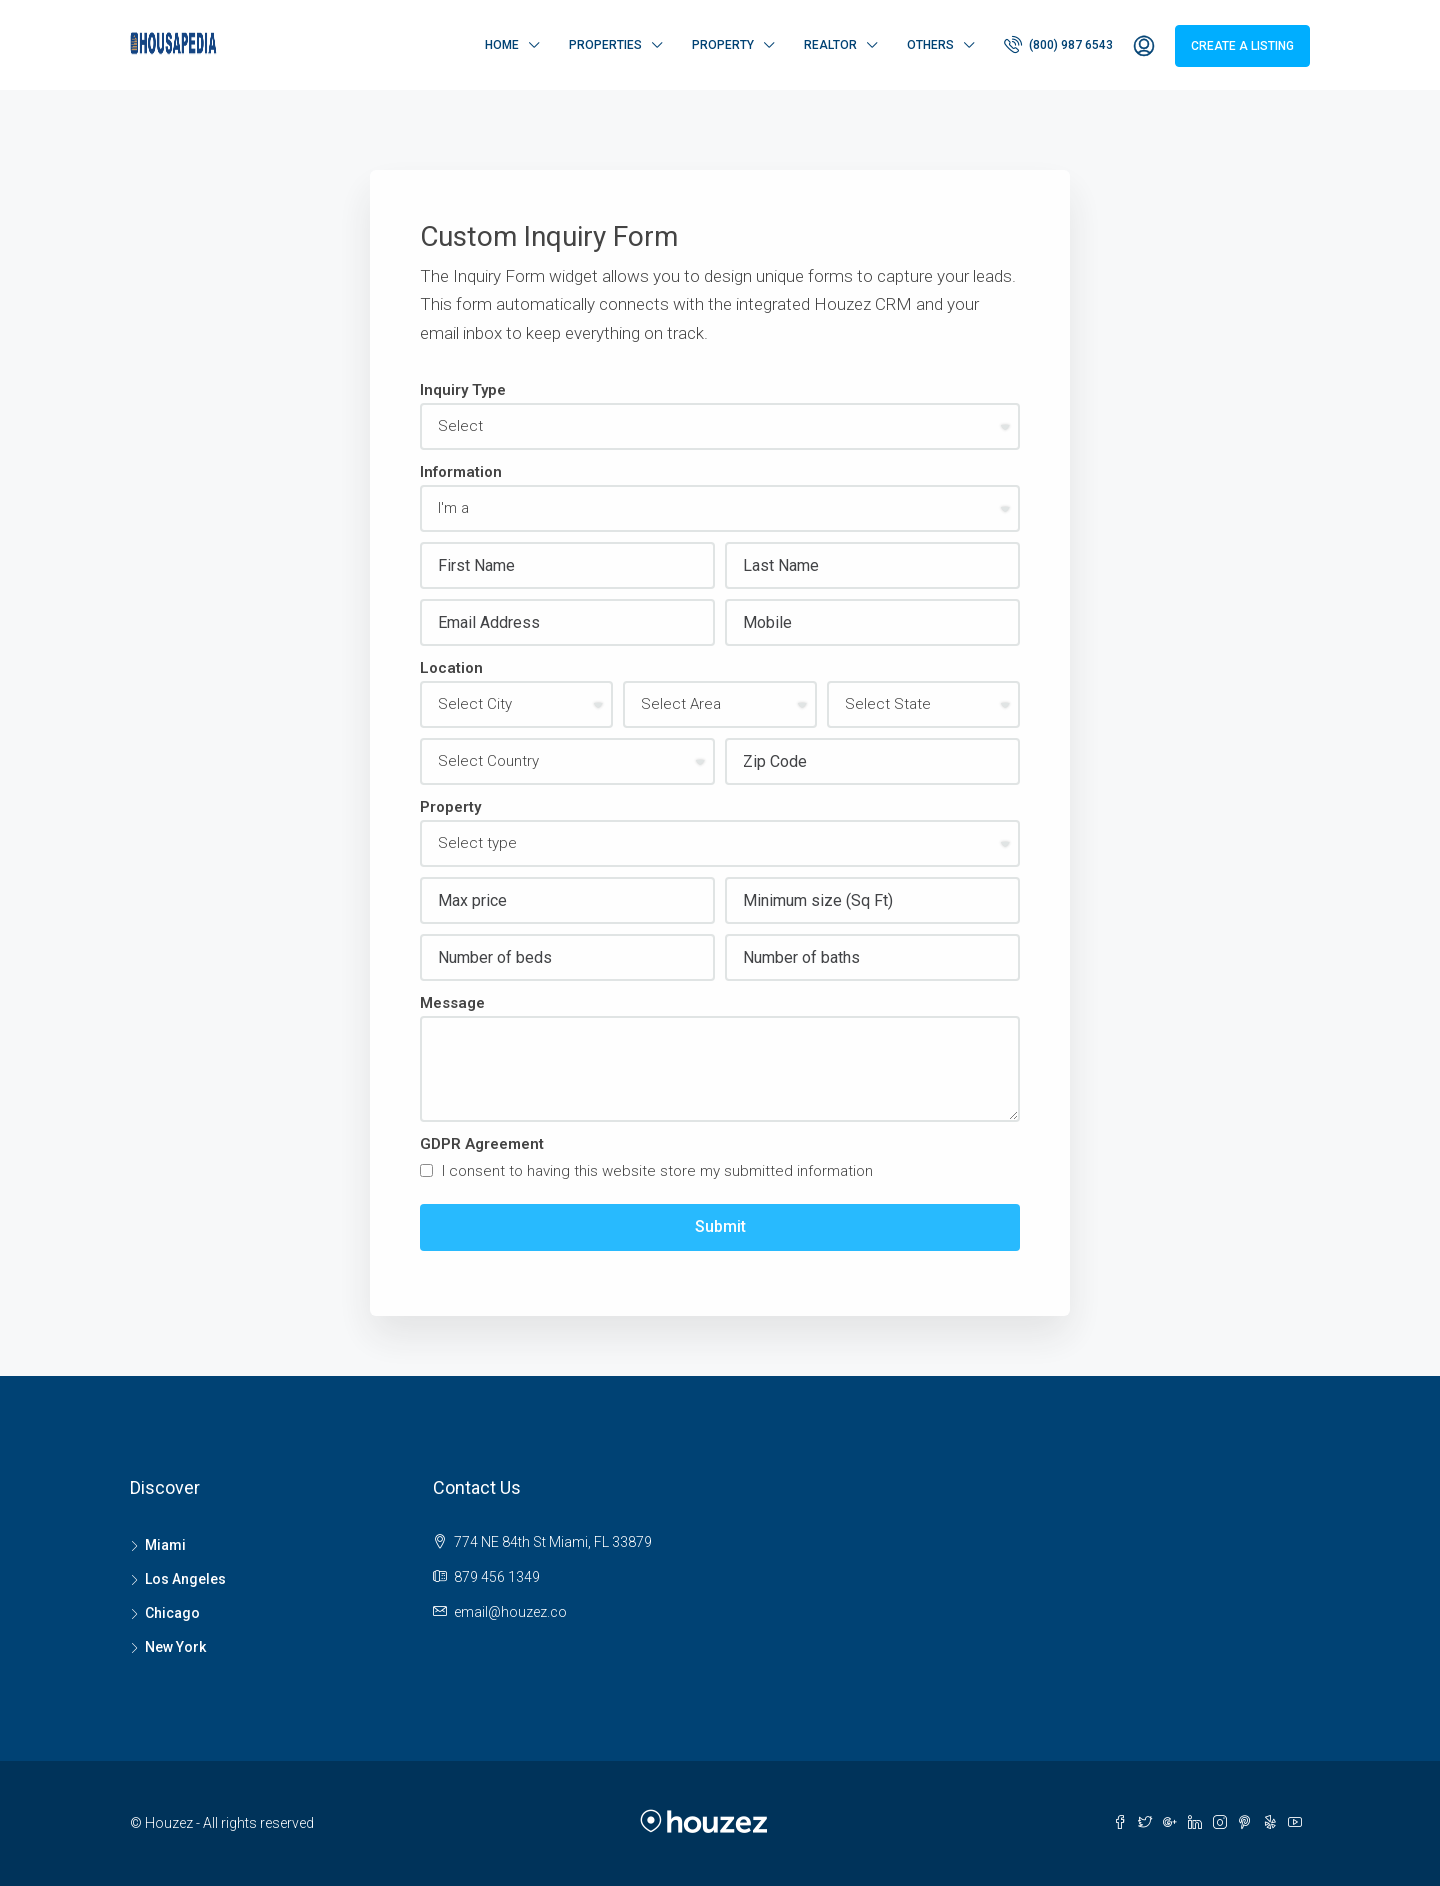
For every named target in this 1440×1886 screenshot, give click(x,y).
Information (461, 472)
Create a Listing (1242, 46)
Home (502, 45)
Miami (165, 1545)
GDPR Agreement (482, 1144)
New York (175, 1647)
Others (930, 45)
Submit (720, 1226)
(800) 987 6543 (1058, 44)
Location (451, 668)
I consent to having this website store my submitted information (646, 1171)
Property (723, 45)
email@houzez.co (510, 1612)
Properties (605, 45)
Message (452, 1003)
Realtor (830, 45)
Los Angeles (185, 1579)
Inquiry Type (463, 390)
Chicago (172, 1613)
